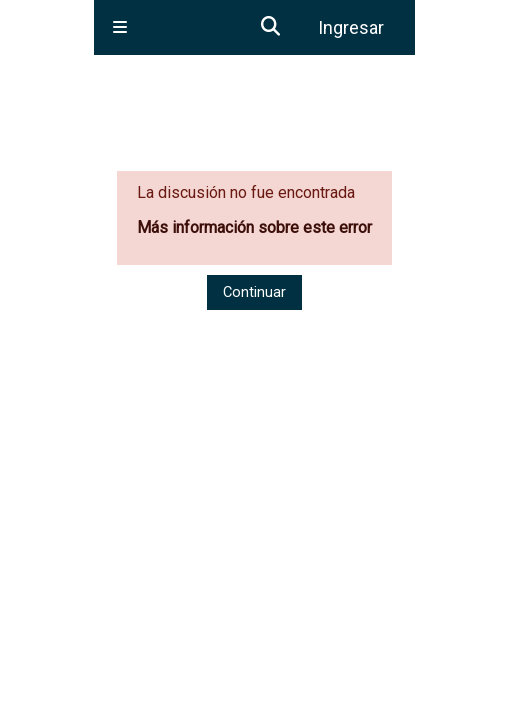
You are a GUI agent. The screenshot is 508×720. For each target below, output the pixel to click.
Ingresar (351, 27)
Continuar (254, 292)
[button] (272, 27)
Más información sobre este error (254, 227)
